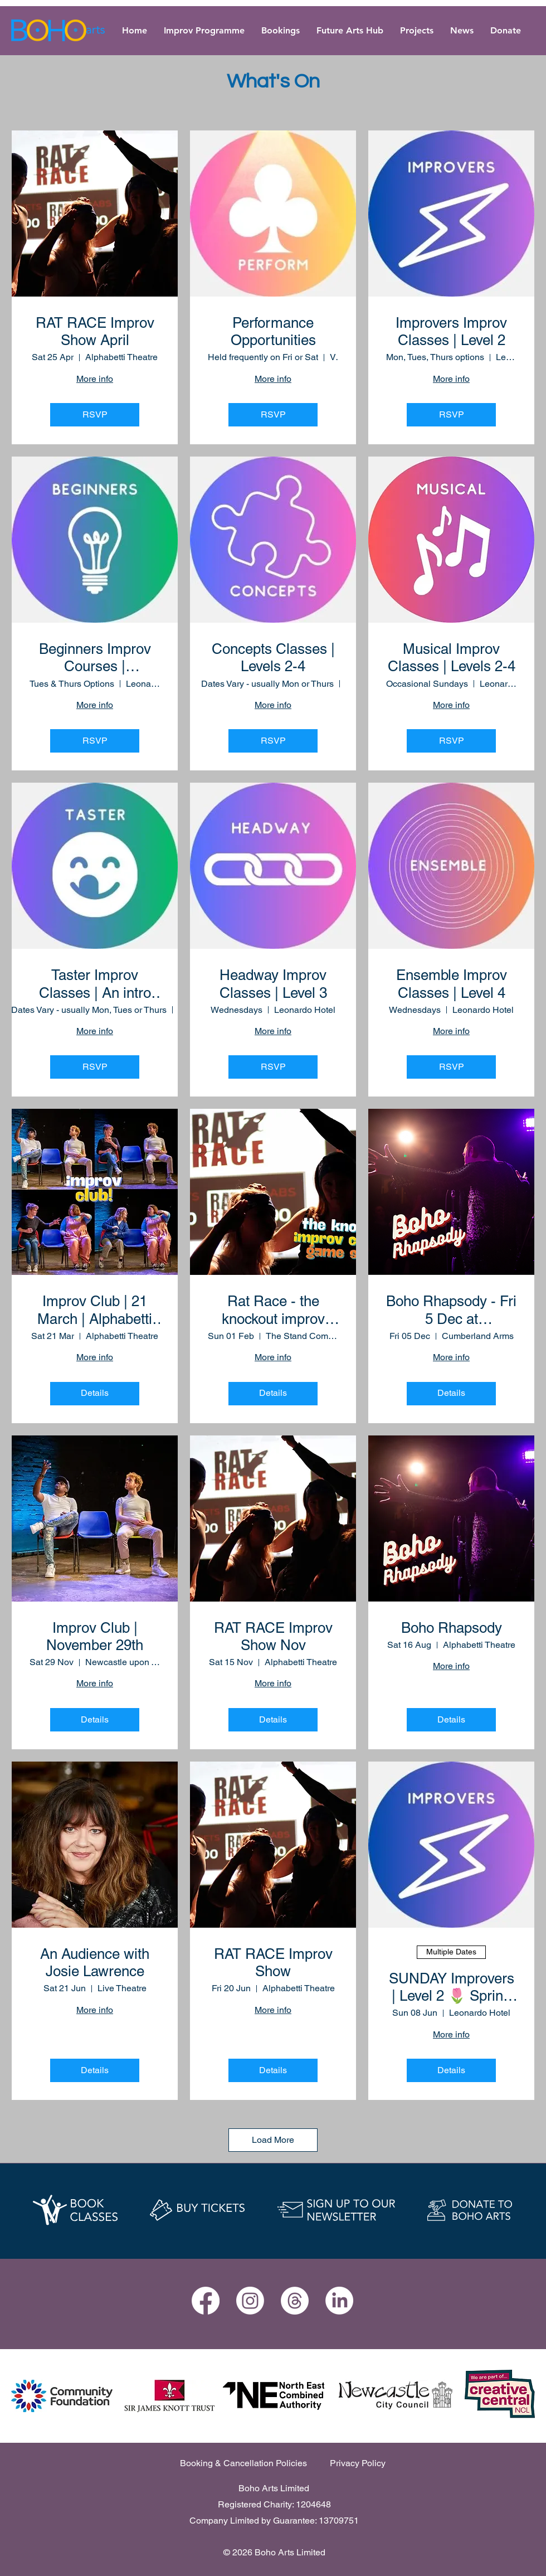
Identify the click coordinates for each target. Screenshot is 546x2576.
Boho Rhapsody (451, 1627)
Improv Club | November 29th (94, 1636)
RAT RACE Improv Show (273, 1963)
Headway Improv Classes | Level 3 (273, 984)
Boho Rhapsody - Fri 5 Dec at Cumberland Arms (451, 1310)
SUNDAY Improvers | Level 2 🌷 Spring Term (451, 1987)
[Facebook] (206, 2301)
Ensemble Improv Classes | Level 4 (451, 984)
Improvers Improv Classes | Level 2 (451, 331)
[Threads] (295, 2301)
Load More (273, 2139)
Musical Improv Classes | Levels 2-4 (451, 658)
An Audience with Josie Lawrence (94, 1963)
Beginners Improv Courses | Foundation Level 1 (95, 658)
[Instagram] (250, 2301)
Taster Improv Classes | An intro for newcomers (95, 984)
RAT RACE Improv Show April (95, 331)
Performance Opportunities (273, 331)
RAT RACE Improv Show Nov (273, 1636)
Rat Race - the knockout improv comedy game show (273, 1310)
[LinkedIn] (339, 2301)
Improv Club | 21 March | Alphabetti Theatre (94, 1310)
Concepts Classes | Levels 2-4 (273, 658)
